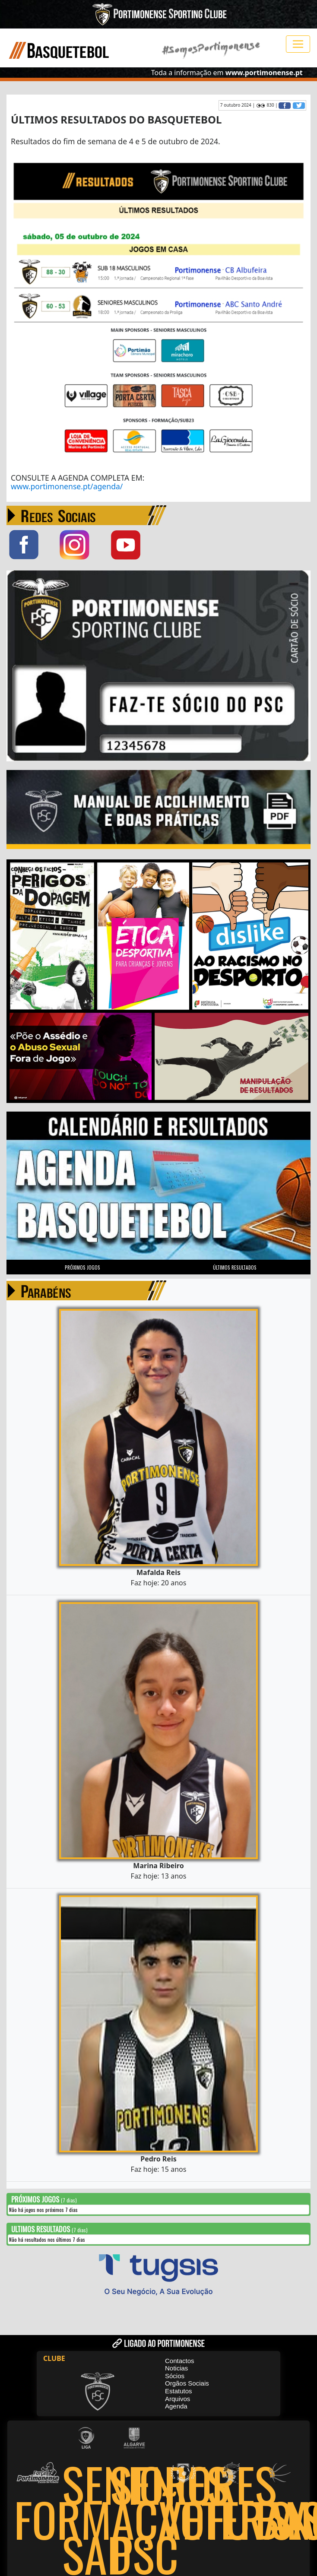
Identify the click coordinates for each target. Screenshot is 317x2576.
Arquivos (177, 2398)
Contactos (179, 2360)
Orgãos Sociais (187, 2382)
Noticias (176, 2367)
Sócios (174, 2375)
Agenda (176, 2405)
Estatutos (178, 2390)
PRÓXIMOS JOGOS (82, 1267)
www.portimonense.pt (264, 72)
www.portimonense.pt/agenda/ (67, 486)
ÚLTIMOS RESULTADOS (235, 1267)
